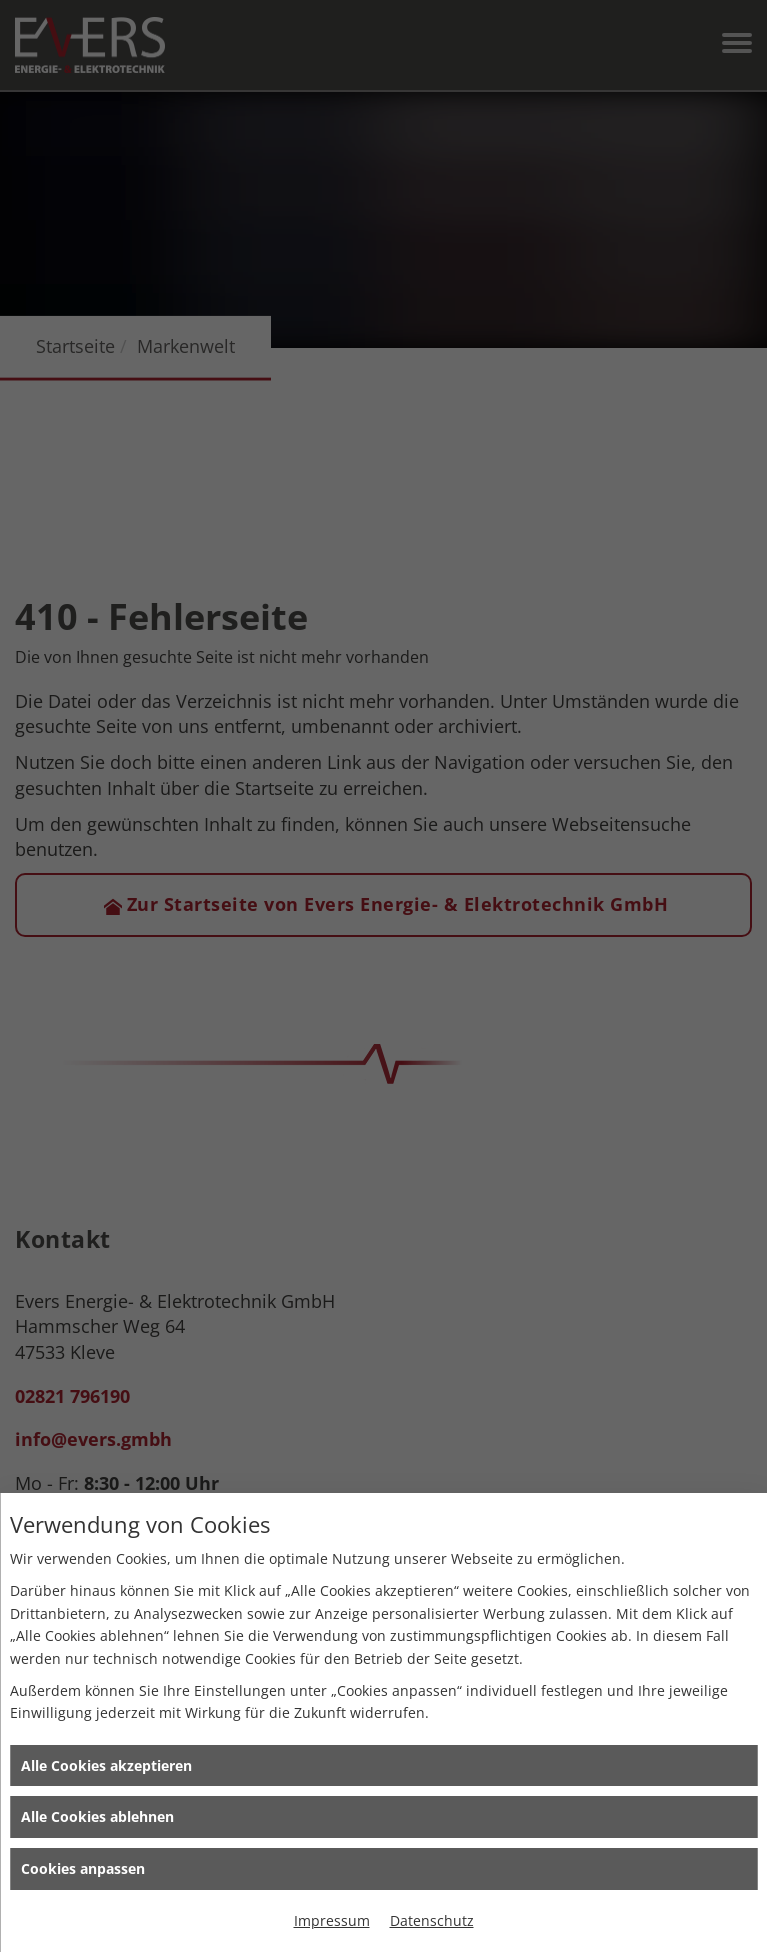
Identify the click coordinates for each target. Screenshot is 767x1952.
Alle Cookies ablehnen (97, 1816)
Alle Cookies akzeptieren (106, 1765)
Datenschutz (432, 1920)
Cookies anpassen (83, 1868)
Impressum (332, 1920)
